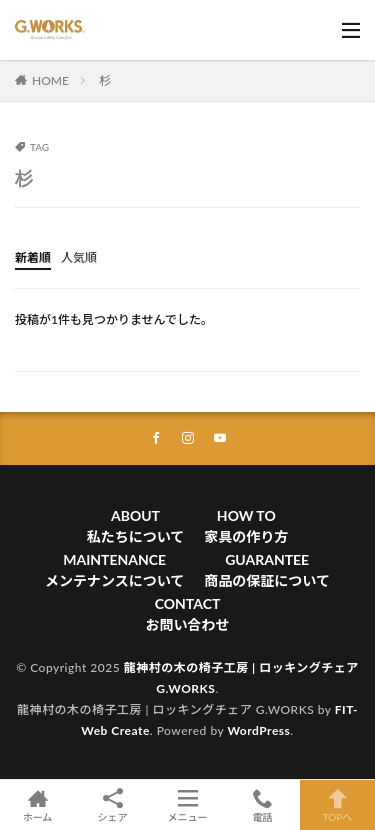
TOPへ (337, 805)
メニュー (187, 805)
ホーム (37, 805)
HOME (50, 80)
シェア (112, 805)
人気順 (79, 257)
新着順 (33, 257)
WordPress (258, 730)
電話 (262, 805)
